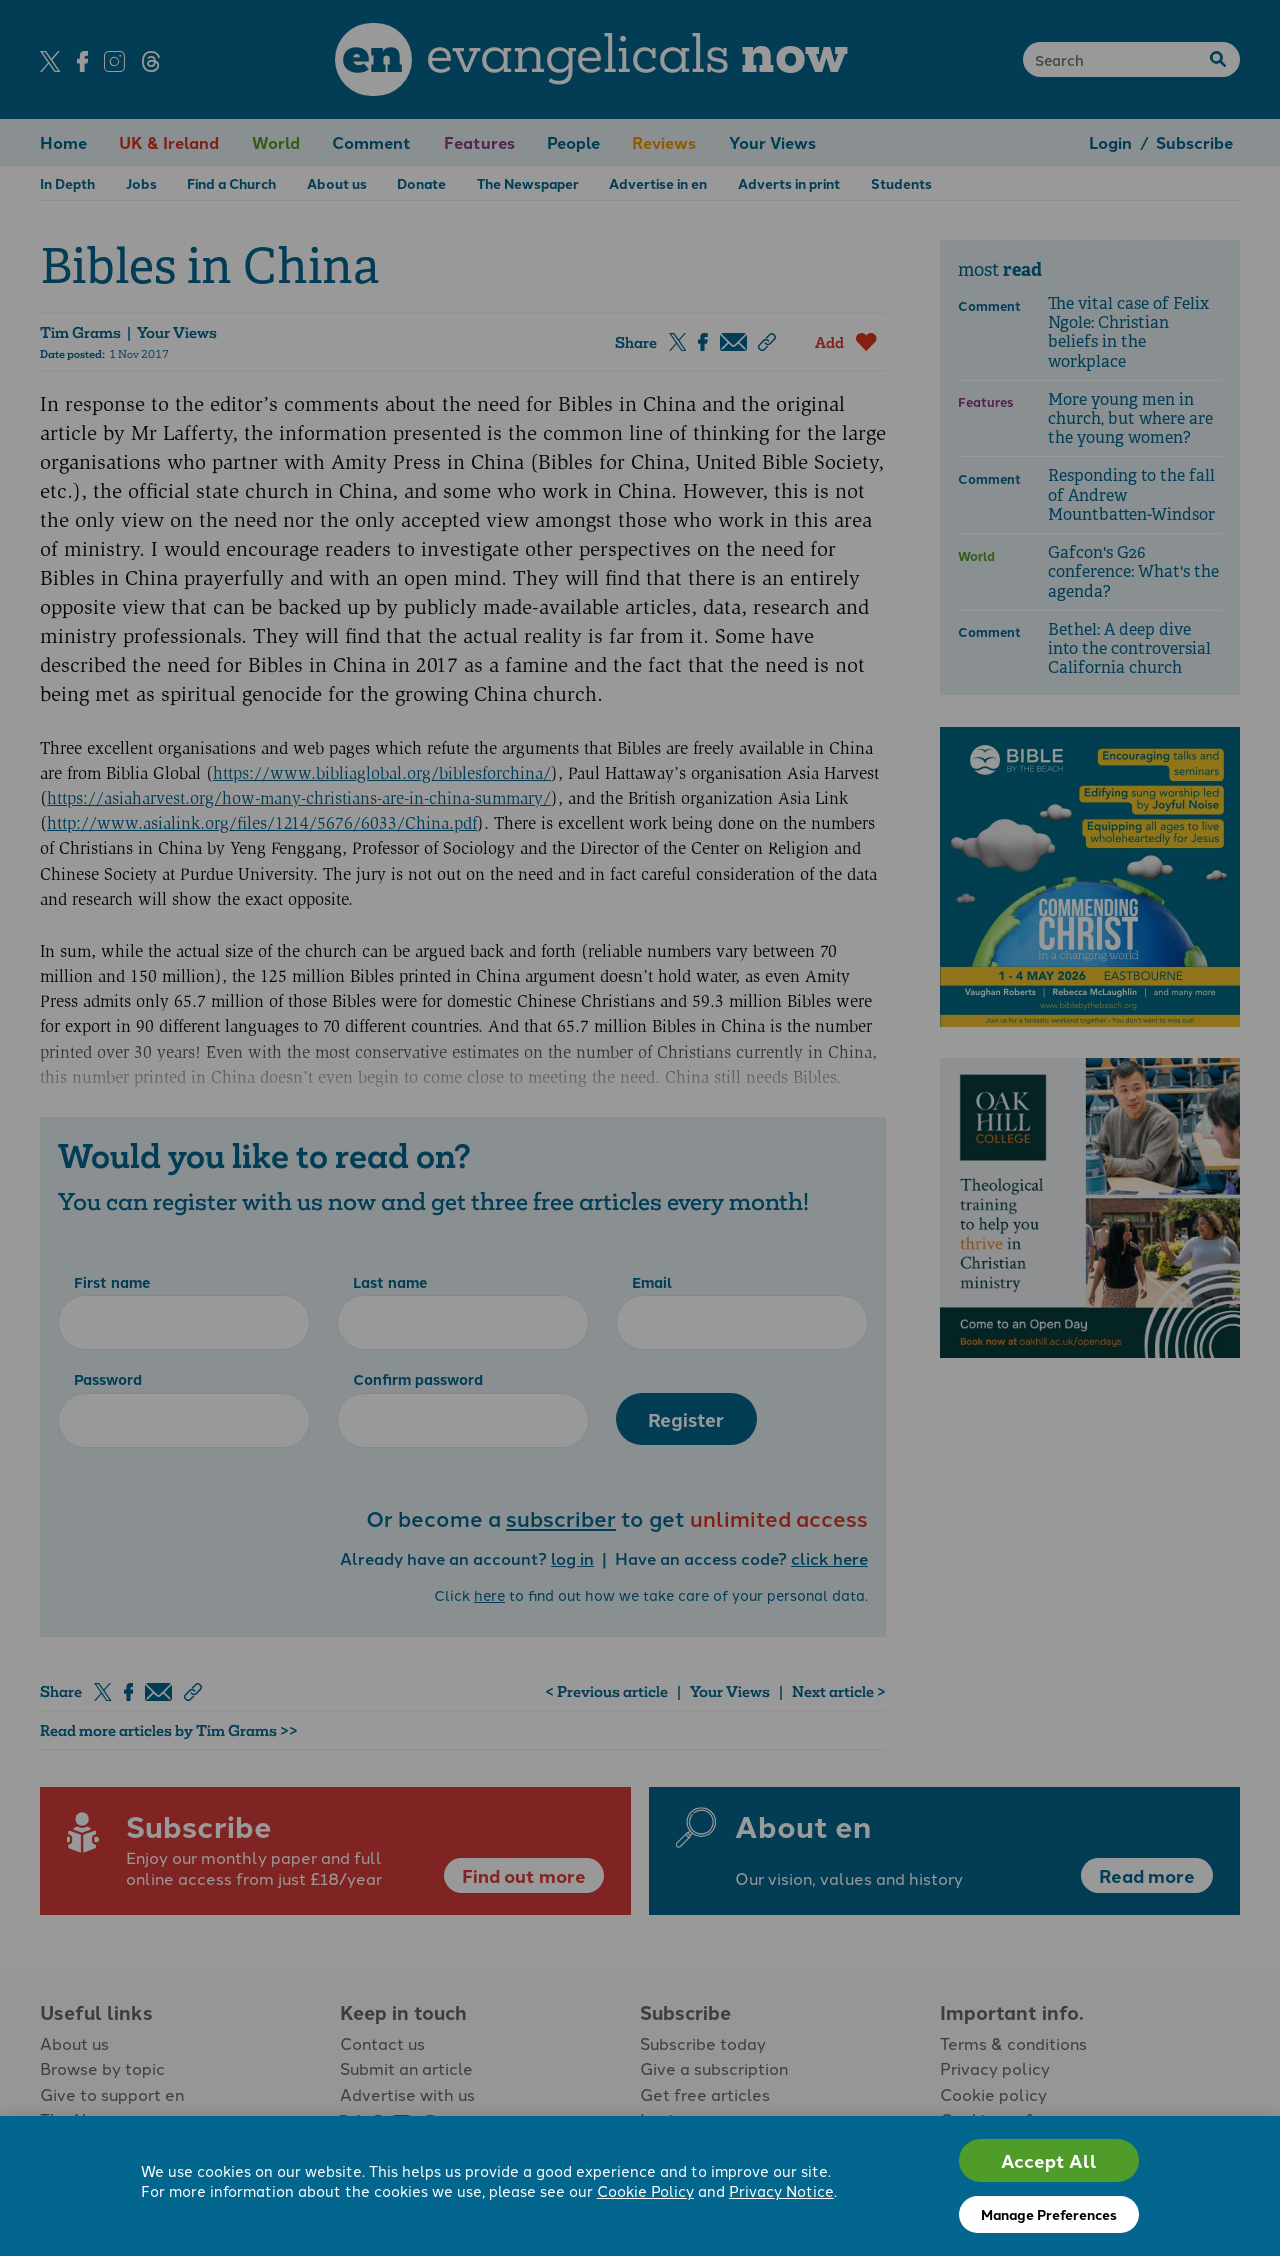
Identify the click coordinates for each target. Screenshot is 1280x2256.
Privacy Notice (781, 2190)
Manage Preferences (1049, 2214)
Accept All (1049, 2160)
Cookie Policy (645, 2190)
